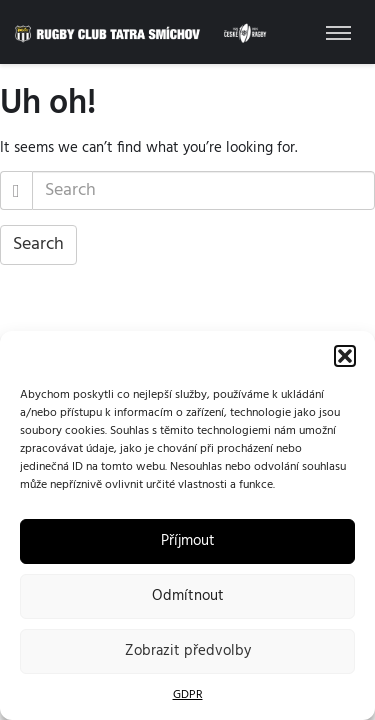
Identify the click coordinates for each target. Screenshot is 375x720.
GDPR (188, 695)
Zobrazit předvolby (188, 651)
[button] (345, 356)
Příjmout (188, 541)
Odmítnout (188, 596)
